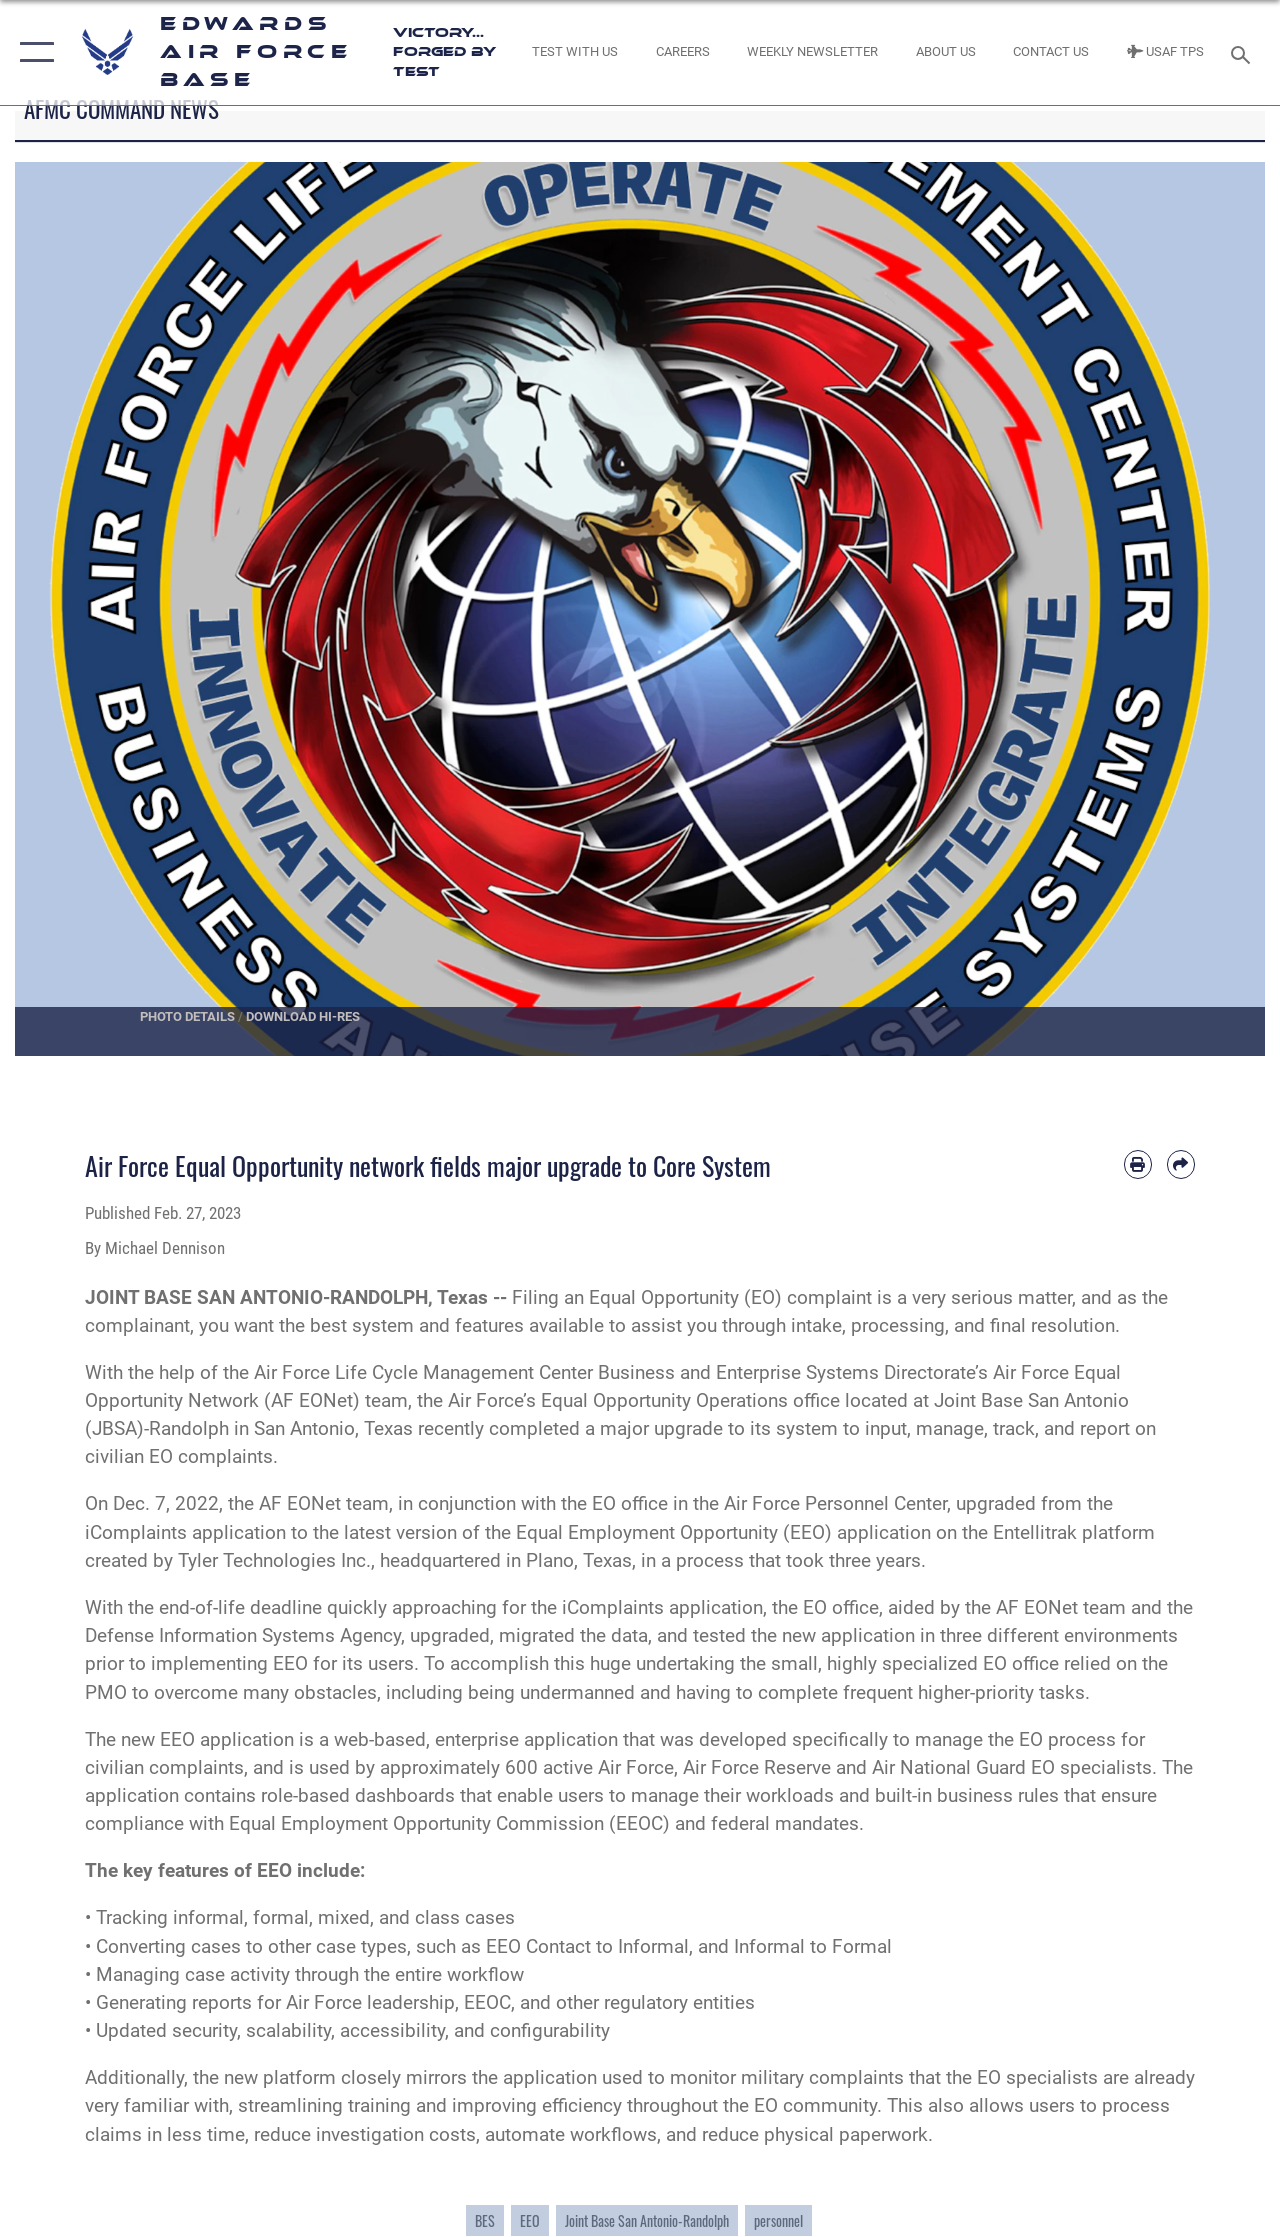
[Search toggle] (1244, 52)
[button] (32, 52)
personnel (778, 2220)
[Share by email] (1181, 1164)
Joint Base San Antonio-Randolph (647, 2220)
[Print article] (1138, 1164)
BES (485, 2220)
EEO (530, 2220)
